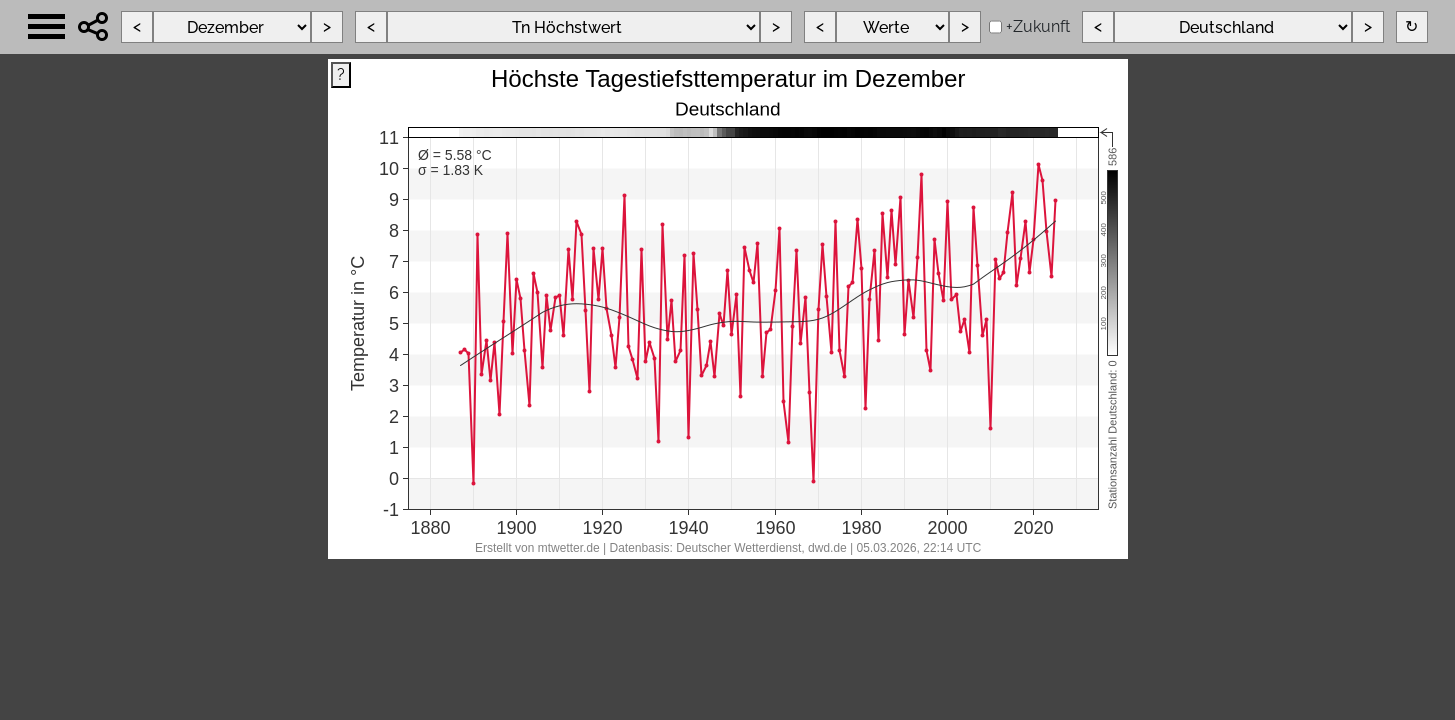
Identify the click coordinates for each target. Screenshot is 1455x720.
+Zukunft (1038, 26)
